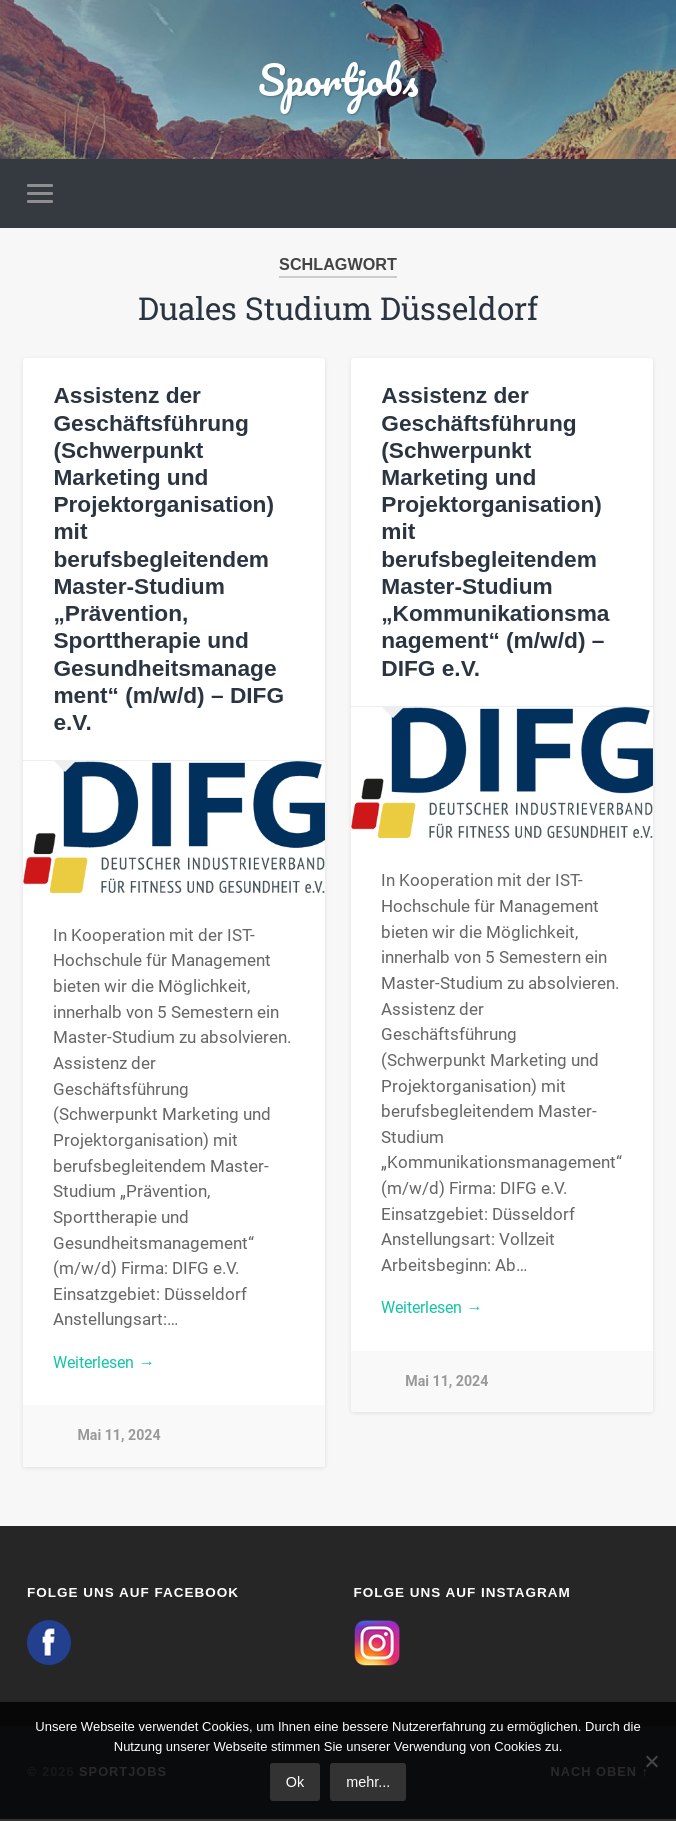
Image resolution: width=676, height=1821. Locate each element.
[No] (651, 1761)
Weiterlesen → (108, 1363)
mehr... (368, 1782)
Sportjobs (338, 79)
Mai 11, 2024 (119, 1437)
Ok (295, 1782)
